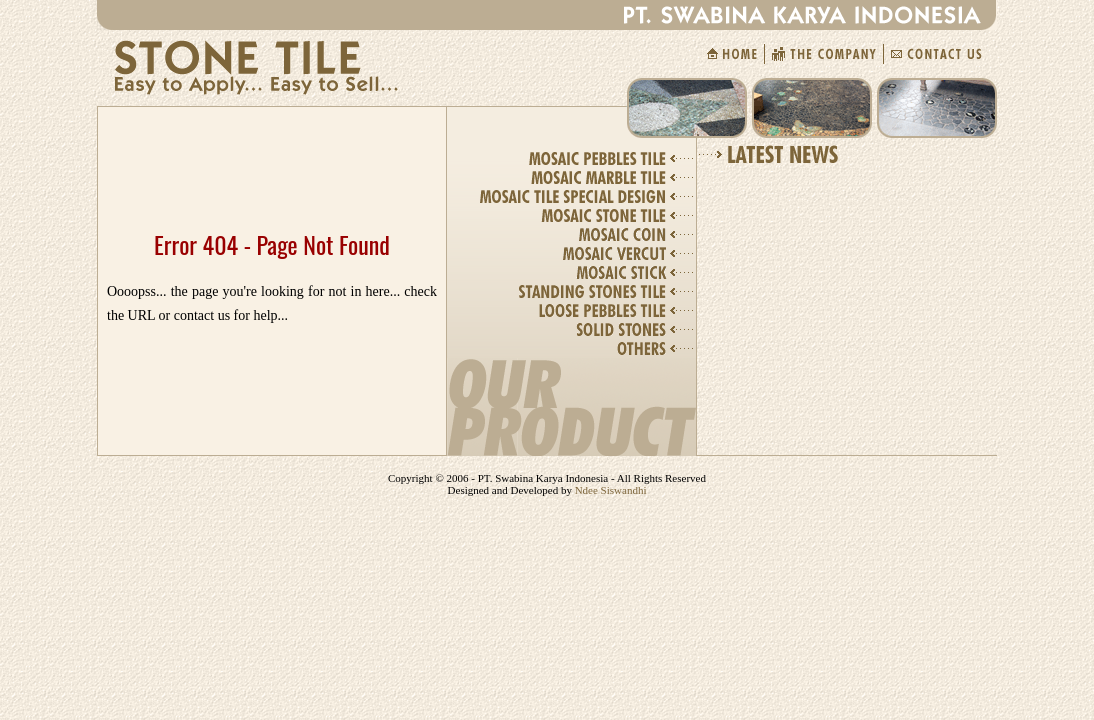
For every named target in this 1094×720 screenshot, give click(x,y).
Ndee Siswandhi (609, 490)
